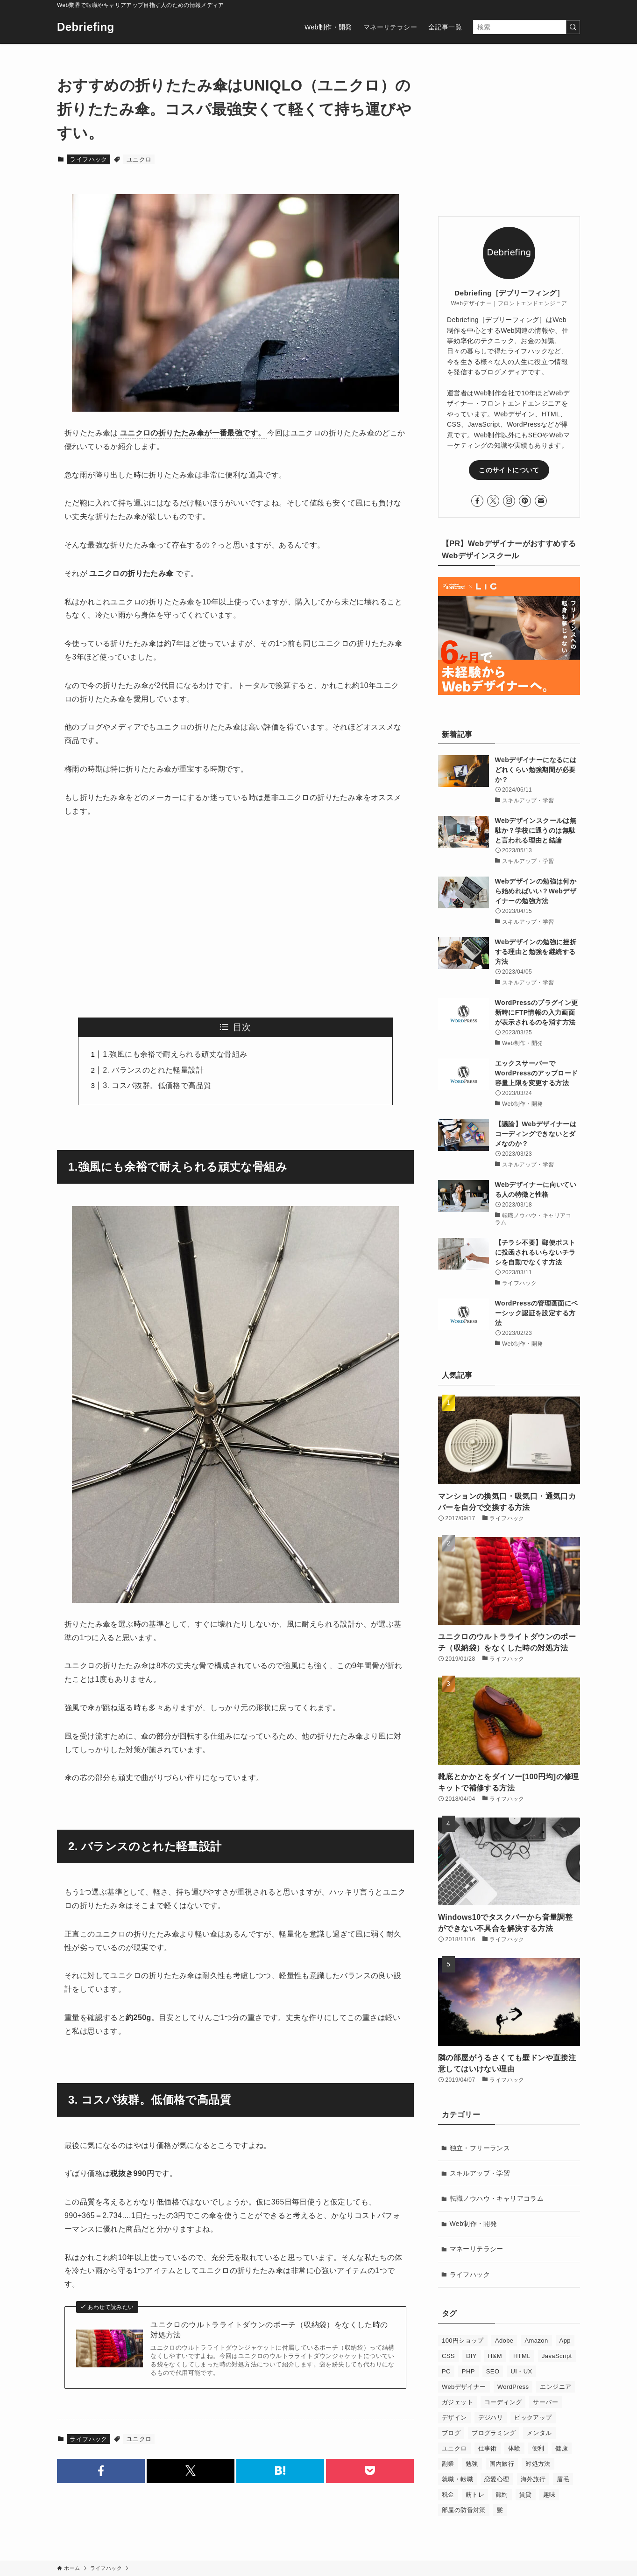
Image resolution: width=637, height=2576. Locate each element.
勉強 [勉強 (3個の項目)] (472, 2463)
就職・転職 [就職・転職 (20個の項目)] (457, 2479)
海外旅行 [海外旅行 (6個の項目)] (533, 2479)
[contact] (541, 501)
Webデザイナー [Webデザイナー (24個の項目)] (464, 2386)
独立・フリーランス (480, 2148)
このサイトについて (509, 470)
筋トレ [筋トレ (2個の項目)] (475, 2494)
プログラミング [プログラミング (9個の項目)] (494, 2432)
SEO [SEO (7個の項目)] (493, 2371)
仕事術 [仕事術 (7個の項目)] (487, 2448)
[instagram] (509, 501)
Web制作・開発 (473, 2223)
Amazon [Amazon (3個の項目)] (536, 2340)
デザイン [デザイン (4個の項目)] (454, 2417)
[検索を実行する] (573, 27)
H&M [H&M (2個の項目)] (495, 2355)
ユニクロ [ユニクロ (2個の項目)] (454, 2448)
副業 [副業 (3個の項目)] (448, 2463)
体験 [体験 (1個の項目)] (514, 2448)
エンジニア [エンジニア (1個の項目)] (555, 2386)
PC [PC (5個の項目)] (446, 2371)
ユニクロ (139, 159)
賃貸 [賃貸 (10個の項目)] (525, 2494)
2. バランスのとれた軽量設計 (153, 1070)
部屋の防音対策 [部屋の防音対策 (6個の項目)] (464, 2509)
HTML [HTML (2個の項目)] (522, 2355)
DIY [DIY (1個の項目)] (471, 2355)
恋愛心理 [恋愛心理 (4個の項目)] (497, 2479)
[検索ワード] (526, 27)
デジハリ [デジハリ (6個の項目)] (490, 2417)
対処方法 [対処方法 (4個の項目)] (538, 2463)
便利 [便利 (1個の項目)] (538, 2448)
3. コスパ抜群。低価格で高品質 (157, 1085)
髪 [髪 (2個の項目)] (500, 2509)
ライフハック (88, 159)
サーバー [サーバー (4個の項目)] (545, 2402)
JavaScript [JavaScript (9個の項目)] (557, 2355)
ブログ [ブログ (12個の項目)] (451, 2432)
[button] (101, 2471)
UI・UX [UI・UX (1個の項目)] (521, 2371)
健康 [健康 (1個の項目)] (561, 2448)
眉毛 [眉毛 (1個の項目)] (563, 2479)
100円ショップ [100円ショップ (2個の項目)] (463, 2340)
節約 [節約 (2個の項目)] (501, 2494)
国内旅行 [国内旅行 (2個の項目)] (502, 2463)
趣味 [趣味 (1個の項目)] (549, 2494)
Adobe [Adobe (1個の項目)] (504, 2340)
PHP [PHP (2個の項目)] (468, 2371)
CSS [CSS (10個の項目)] (448, 2355)
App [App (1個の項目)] (565, 2340)
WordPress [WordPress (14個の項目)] (513, 2386)
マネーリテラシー (476, 2249)
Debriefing (85, 27)
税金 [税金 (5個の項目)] (448, 2494)
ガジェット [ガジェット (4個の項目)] (457, 2402)
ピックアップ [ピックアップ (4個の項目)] (533, 2417)
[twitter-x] (493, 501)
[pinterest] (525, 501)
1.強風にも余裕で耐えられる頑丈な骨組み (175, 1054)
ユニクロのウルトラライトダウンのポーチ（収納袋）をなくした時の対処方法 (269, 2330)
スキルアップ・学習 (480, 2173)
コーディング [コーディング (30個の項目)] (503, 2402)
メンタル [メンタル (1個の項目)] (539, 2432)
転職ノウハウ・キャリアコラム (497, 2198)
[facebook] (477, 501)
